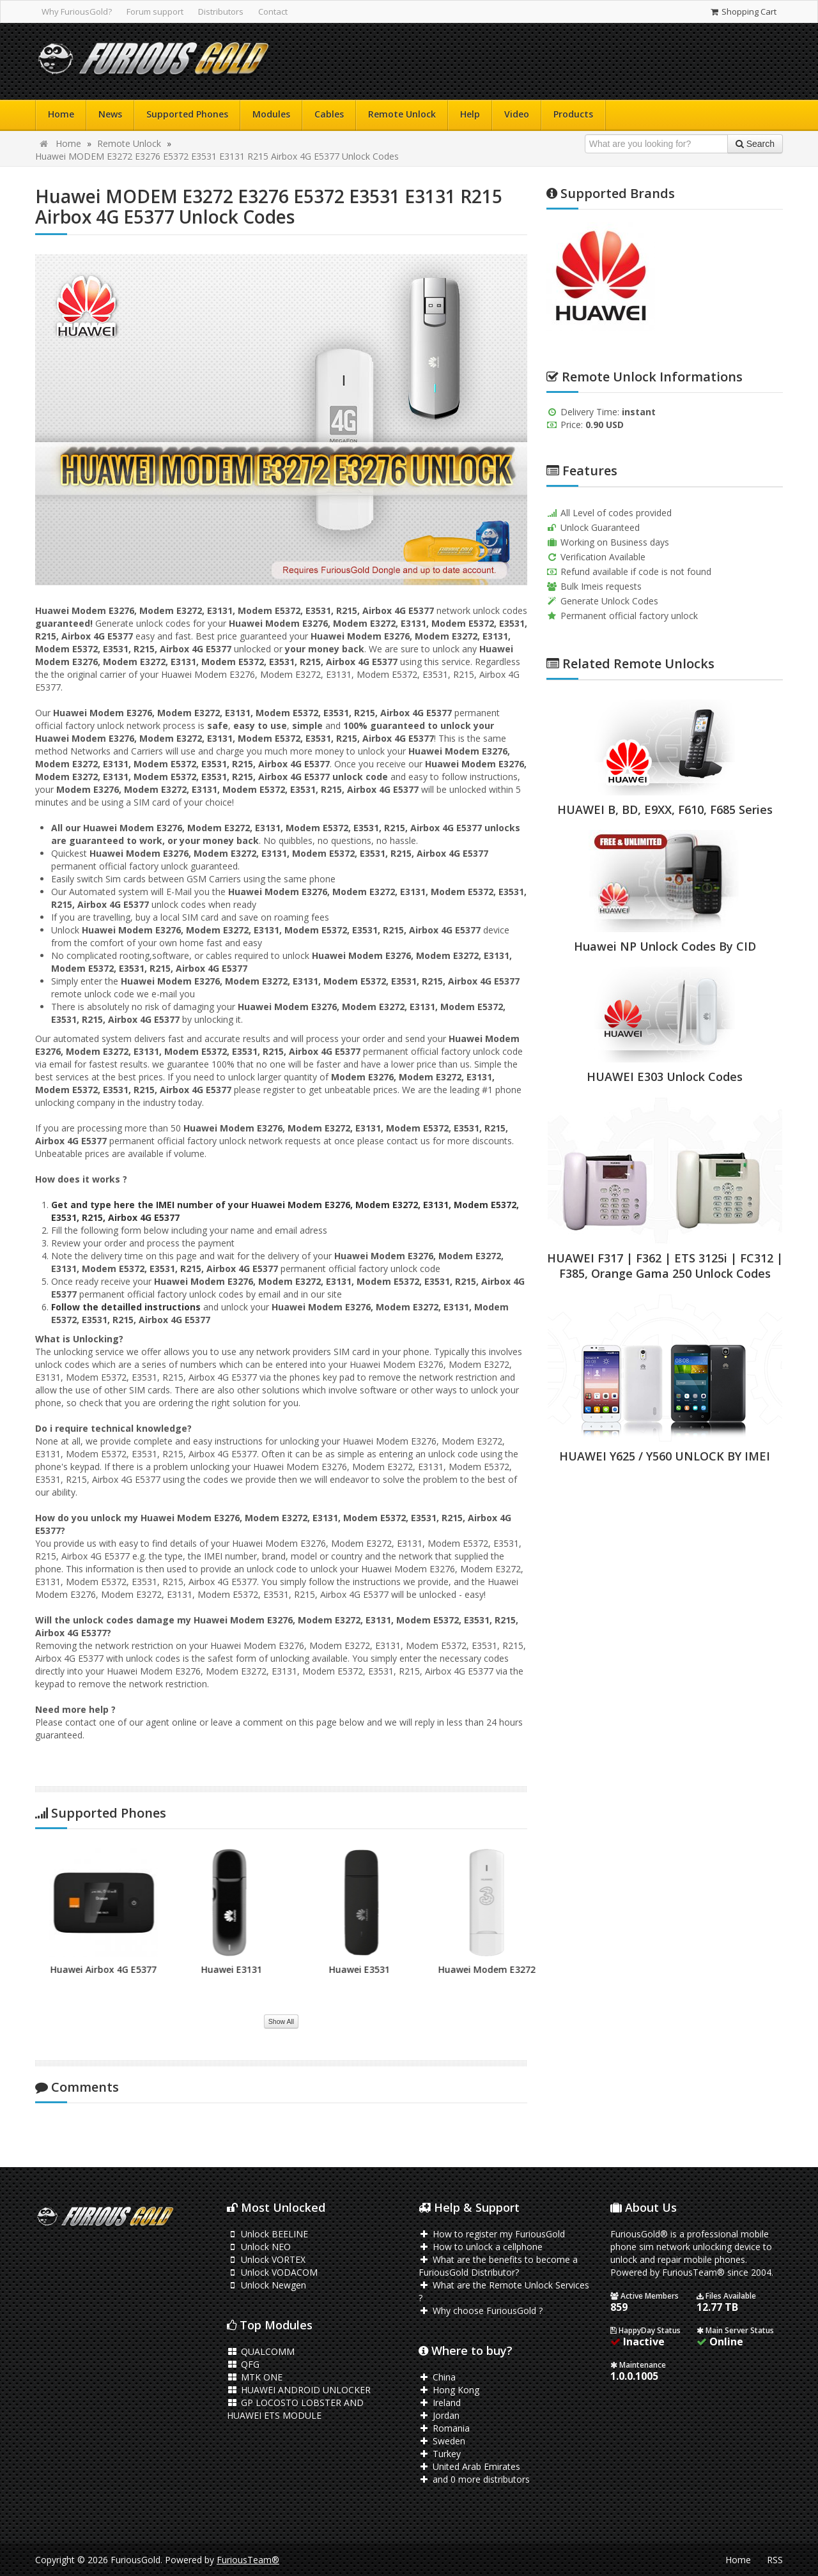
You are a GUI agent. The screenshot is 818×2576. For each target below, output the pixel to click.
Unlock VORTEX (266, 2259)
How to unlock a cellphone (481, 2247)
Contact (273, 11)
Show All (281, 2021)
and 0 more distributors (474, 2479)
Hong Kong (449, 2390)
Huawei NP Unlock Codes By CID (665, 946)
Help (470, 114)
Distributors (220, 11)
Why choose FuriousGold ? (481, 2310)
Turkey (440, 2454)
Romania (444, 2428)
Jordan (439, 2415)
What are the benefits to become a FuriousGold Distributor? (498, 2265)
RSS (775, 2560)
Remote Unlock (402, 114)
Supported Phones (187, 114)
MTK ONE (254, 2377)
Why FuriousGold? (77, 11)
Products (573, 114)
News (110, 114)
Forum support (155, 11)
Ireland (440, 2402)
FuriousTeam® (248, 2560)
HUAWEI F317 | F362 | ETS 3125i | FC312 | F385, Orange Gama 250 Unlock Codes (665, 1265)
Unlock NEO (259, 2247)
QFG (243, 2364)
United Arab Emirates (469, 2466)
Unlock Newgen (266, 2285)
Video (516, 114)
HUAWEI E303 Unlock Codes (665, 1076)
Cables (329, 114)
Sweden (442, 2441)
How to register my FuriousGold (492, 2234)
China (437, 2377)
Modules (271, 114)
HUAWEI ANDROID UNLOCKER (299, 2390)
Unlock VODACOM (272, 2272)
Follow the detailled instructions (126, 1307)
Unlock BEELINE (267, 2234)
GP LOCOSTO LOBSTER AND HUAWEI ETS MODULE (295, 2408)
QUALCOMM (261, 2351)
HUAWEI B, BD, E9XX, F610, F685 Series (665, 809)
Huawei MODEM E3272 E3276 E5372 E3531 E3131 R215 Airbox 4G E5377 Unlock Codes (217, 156)
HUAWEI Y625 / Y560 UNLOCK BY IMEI (664, 1456)
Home (61, 114)
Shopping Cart (742, 11)
